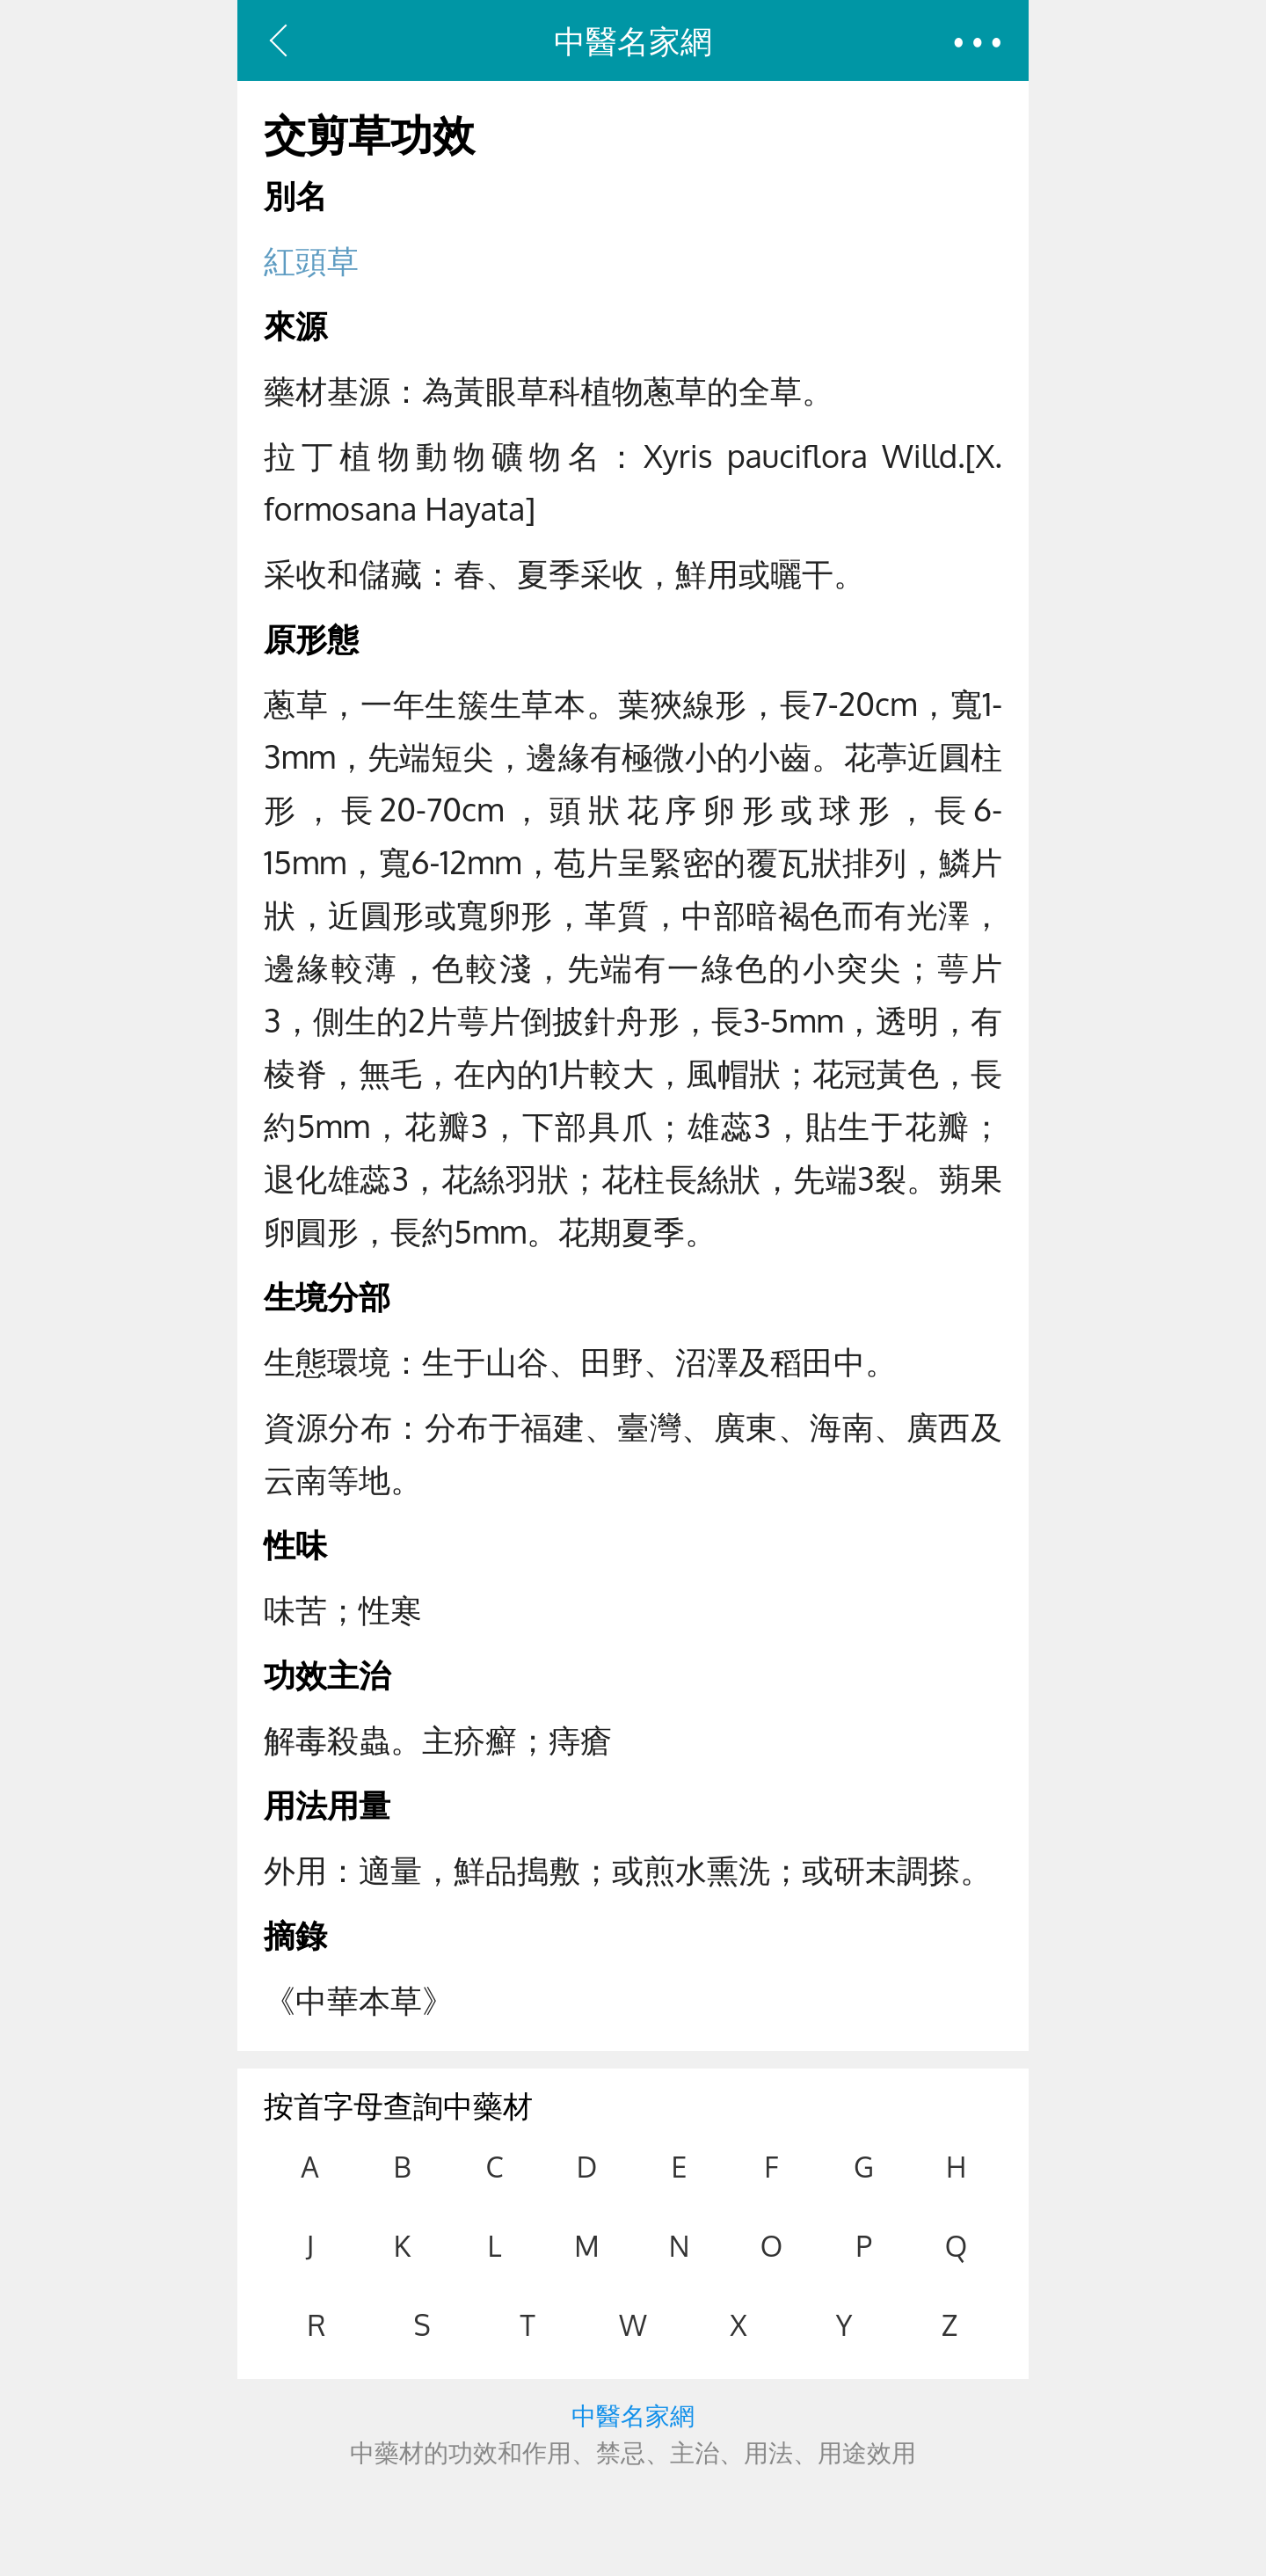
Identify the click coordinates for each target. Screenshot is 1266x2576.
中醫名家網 (633, 40)
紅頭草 (311, 260)
